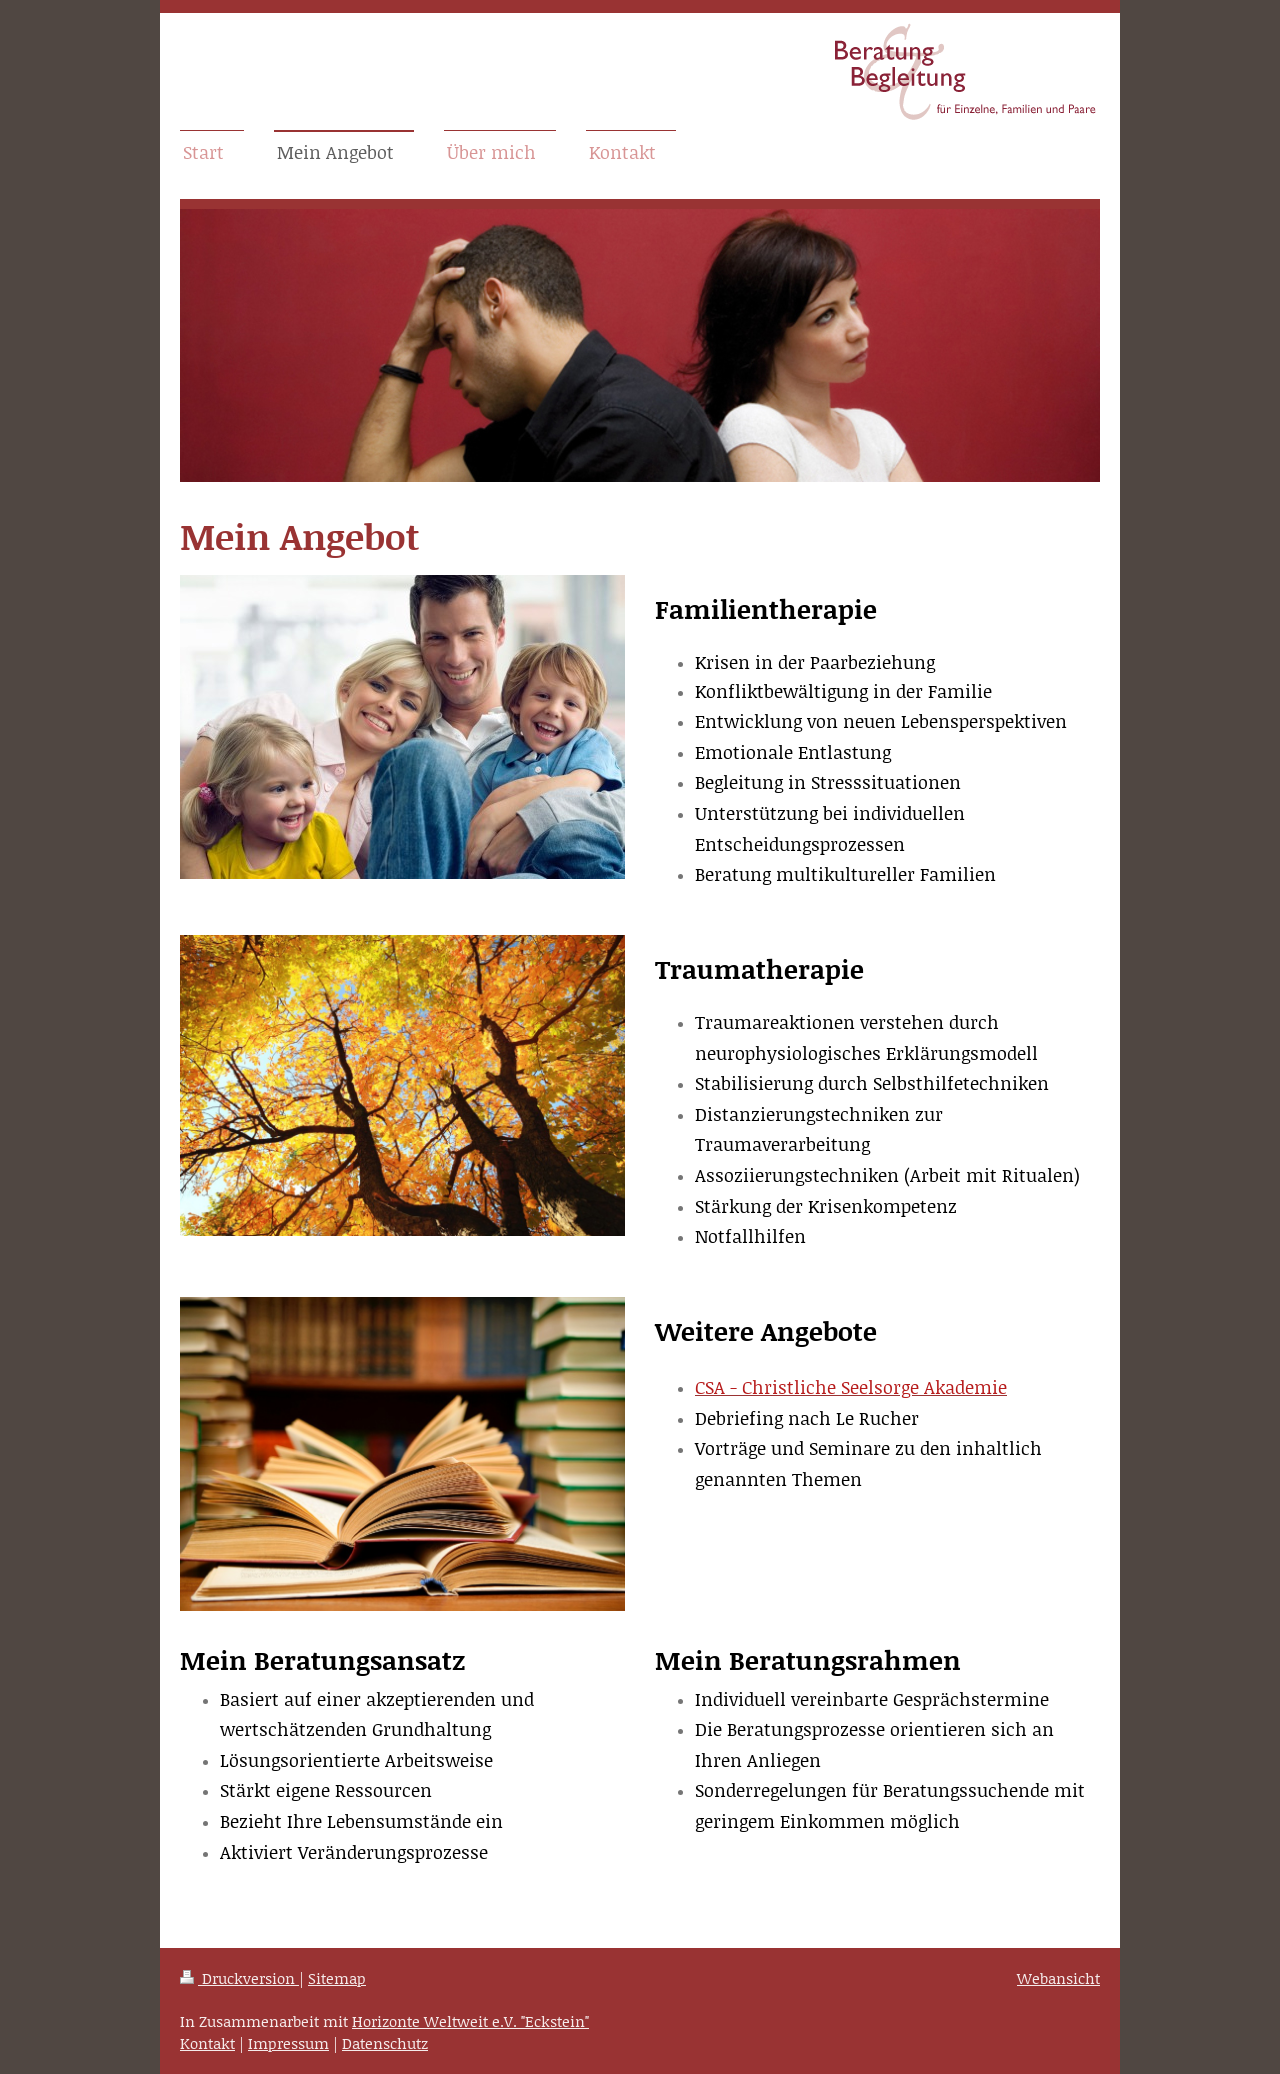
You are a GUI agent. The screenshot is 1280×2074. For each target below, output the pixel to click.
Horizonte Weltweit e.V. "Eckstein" (470, 2021)
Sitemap (337, 1978)
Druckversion (239, 1978)
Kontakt (207, 2043)
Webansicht (1058, 1978)
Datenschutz (385, 2043)
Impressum (288, 2043)
